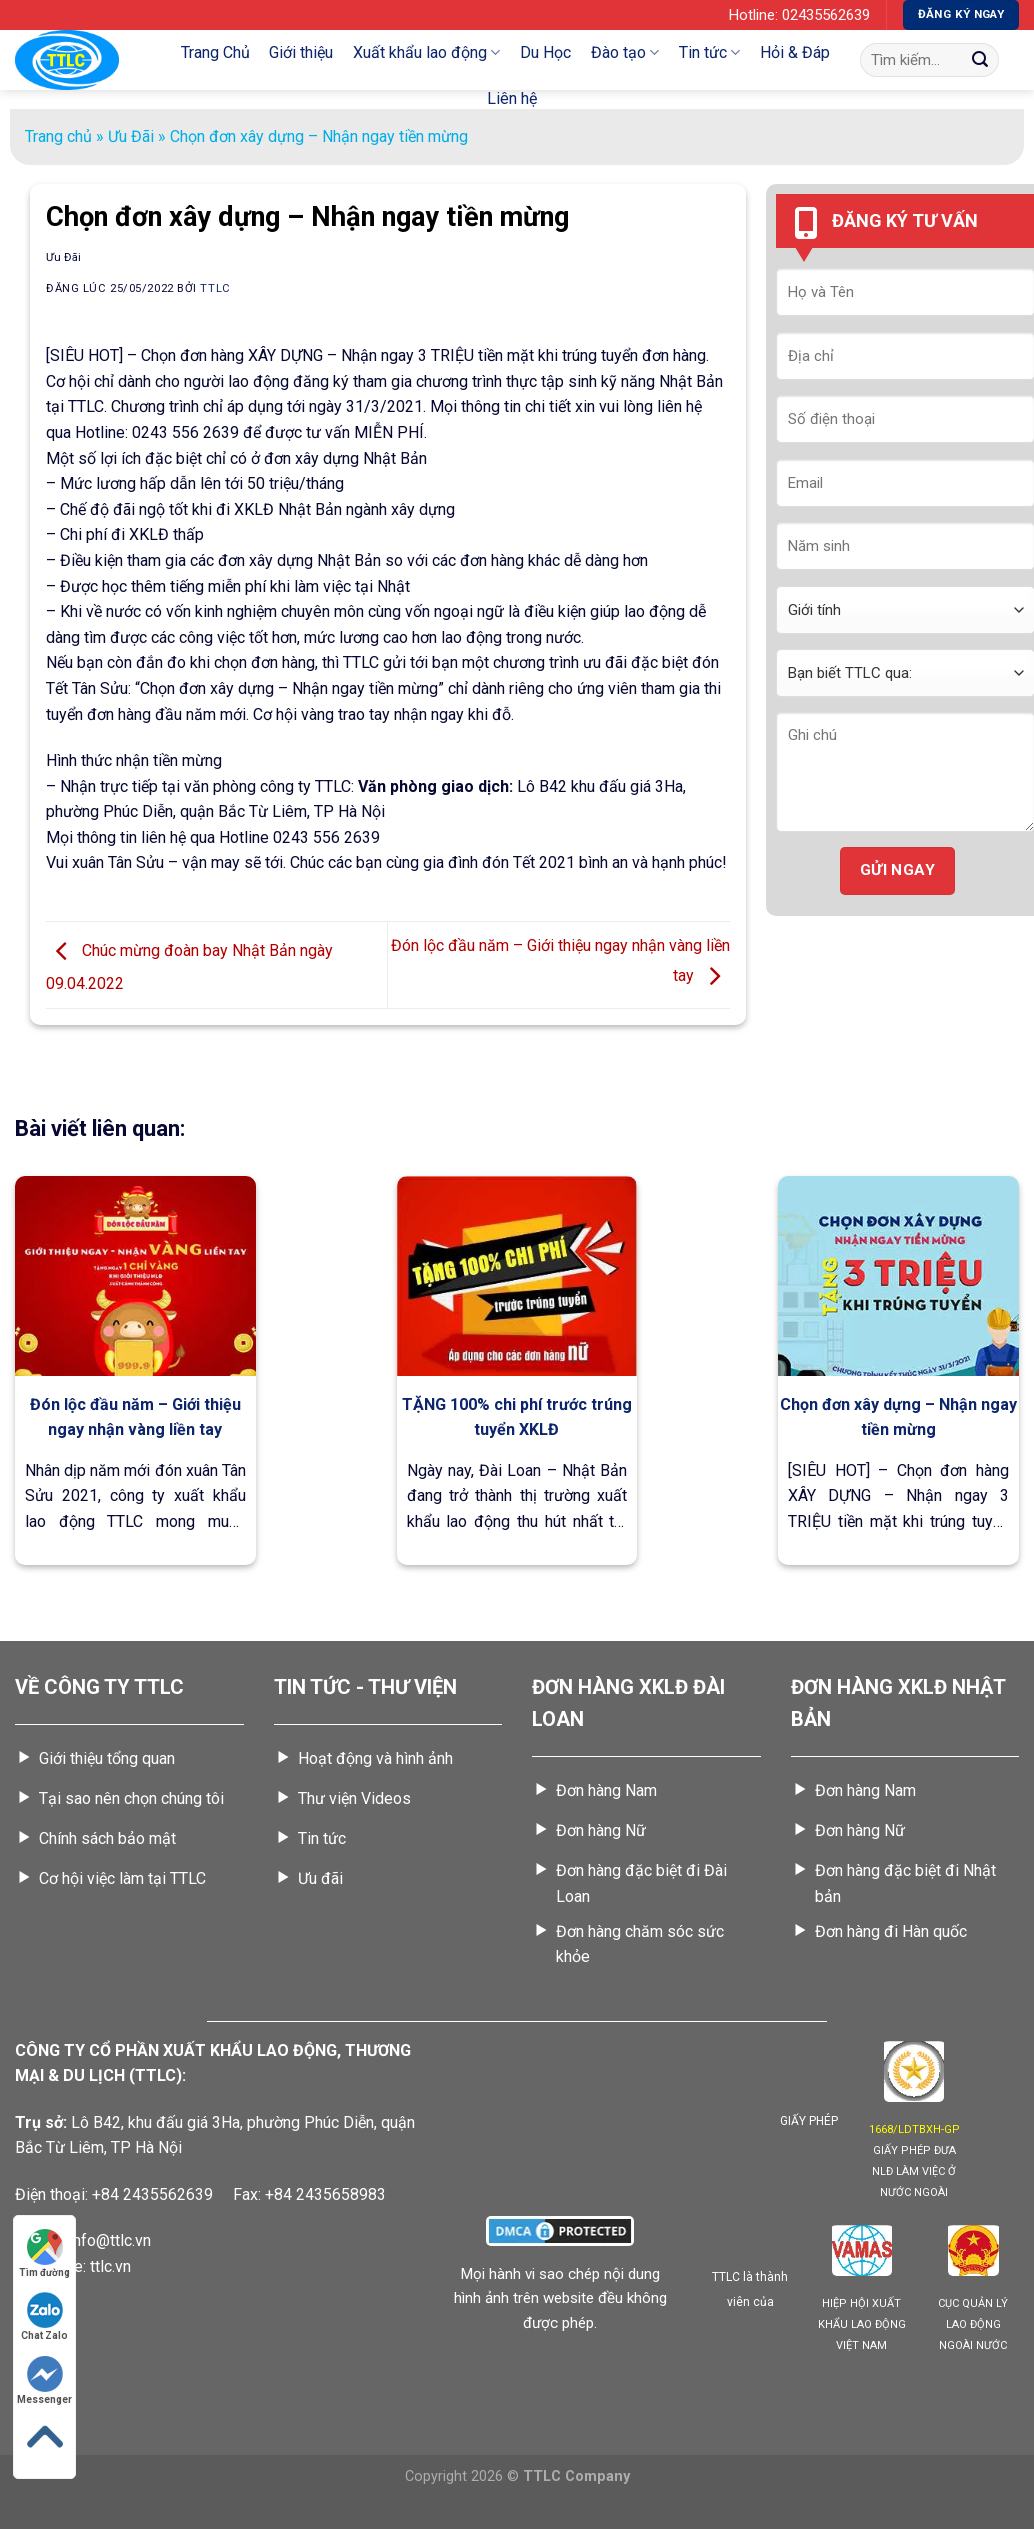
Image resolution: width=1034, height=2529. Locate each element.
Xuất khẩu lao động (426, 52)
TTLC (215, 288)
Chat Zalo (44, 2316)
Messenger (44, 2380)
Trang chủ (58, 136)
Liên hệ (512, 98)
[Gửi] (980, 60)
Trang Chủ (215, 52)
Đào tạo (625, 52)
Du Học (545, 52)
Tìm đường (44, 2253)
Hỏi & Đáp (795, 52)
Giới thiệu (301, 52)
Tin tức (709, 52)
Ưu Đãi (131, 136)
